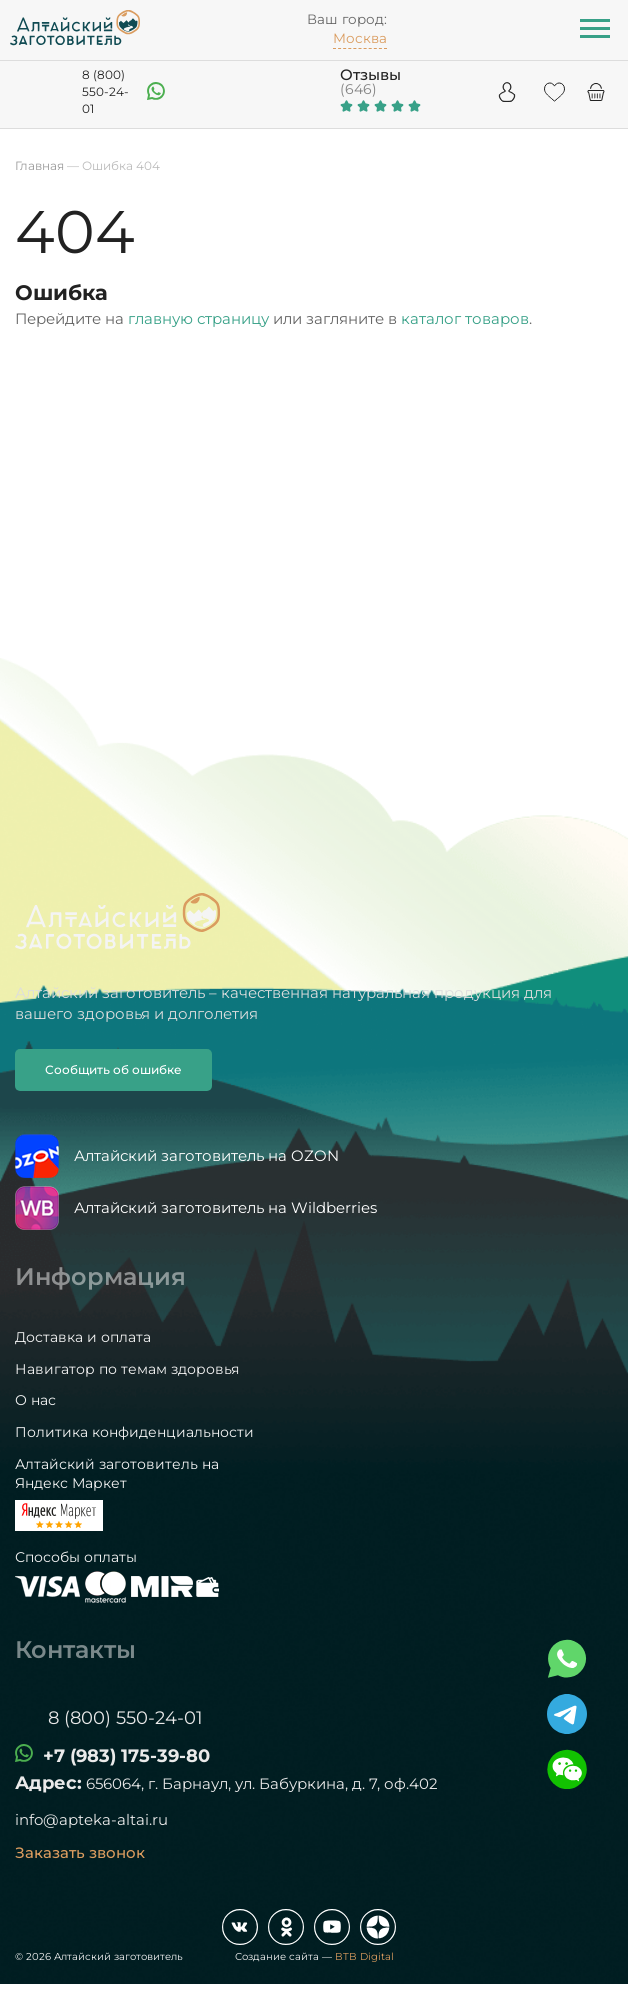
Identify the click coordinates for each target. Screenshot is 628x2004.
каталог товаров (465, 318)
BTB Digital (364, 1956)
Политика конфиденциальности (134, 1432)
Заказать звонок (80, 1852)
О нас (35, 1400)
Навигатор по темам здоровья (127, 1369)
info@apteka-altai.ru (91, 1819)
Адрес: (48, 1783)
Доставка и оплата (83, 1337)
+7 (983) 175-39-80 (126, 1756)
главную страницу (198, 318)
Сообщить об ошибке (113, 1069)
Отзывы (370, 74)
